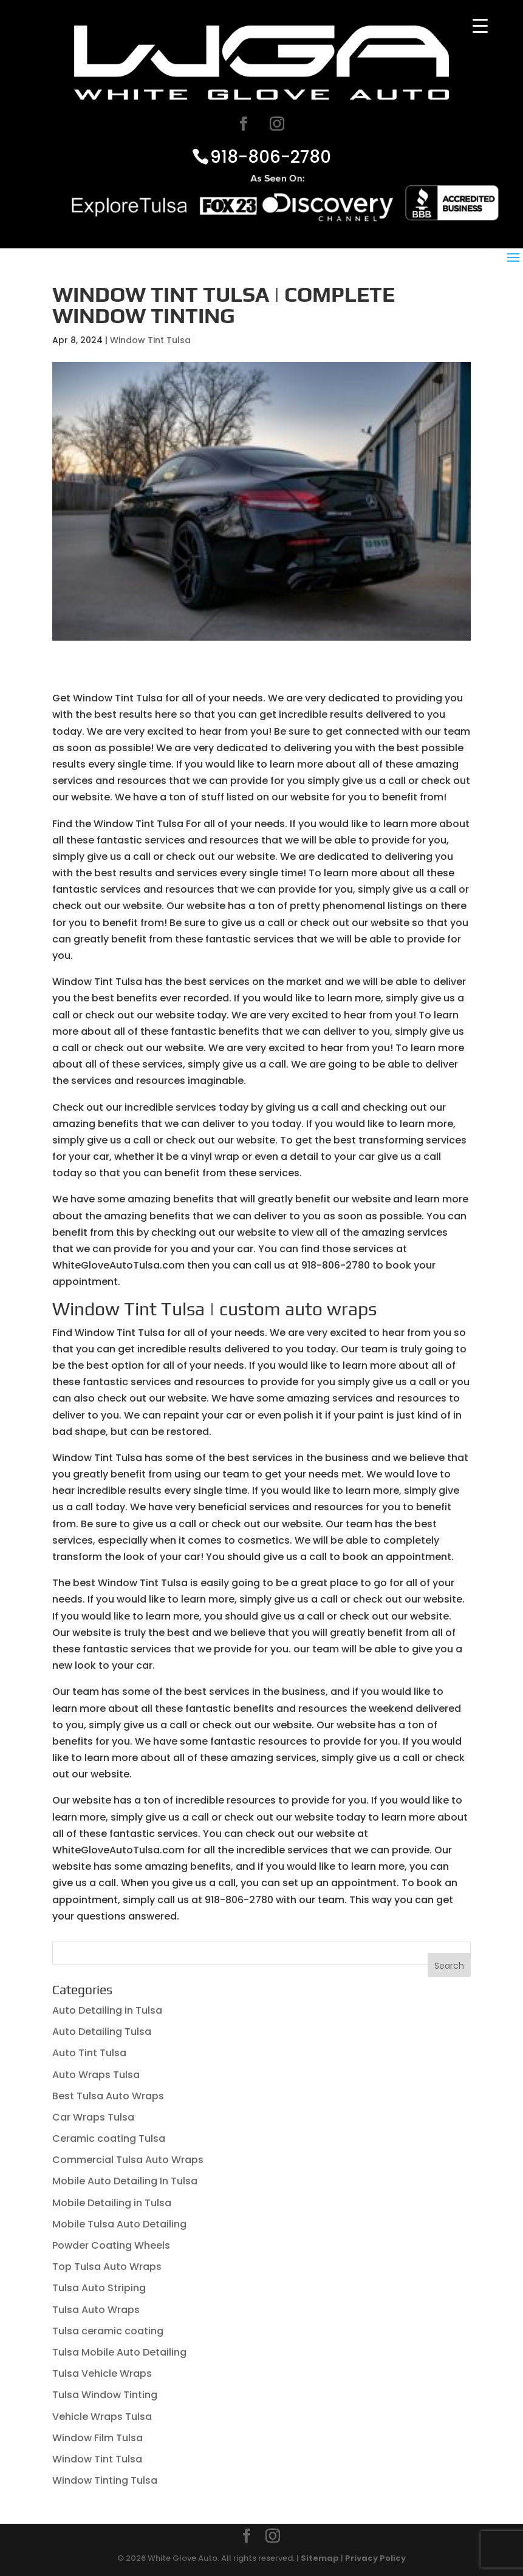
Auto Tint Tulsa (89, 2053)
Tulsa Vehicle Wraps (102, 2373)
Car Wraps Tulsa (93, 2117)
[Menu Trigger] (480, 26)
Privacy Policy (375, 2558)
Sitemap (320, 2558)
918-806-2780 (270, 156)
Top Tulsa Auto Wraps (107, 2267)
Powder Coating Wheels (111, 2245)
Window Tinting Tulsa (104, 2480)
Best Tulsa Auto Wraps (108, 2096)
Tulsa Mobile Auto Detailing (119, 2352)
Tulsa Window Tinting (104, 2395)
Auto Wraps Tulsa (96, 2075)
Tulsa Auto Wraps (96, 2310)
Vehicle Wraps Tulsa (102, 2417)
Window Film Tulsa (97, 2438)
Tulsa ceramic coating (107, 2331)
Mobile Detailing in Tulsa (111, 2203)
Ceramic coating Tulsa (108, 2138)
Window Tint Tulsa (150, 340)
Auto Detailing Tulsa (101, 2032)
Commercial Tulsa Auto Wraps (127, 2160)
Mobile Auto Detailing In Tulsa (124, 2181)
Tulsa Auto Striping (99, 2288)
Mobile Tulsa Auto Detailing (119, 2224)
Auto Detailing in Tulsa (107, 2010)
